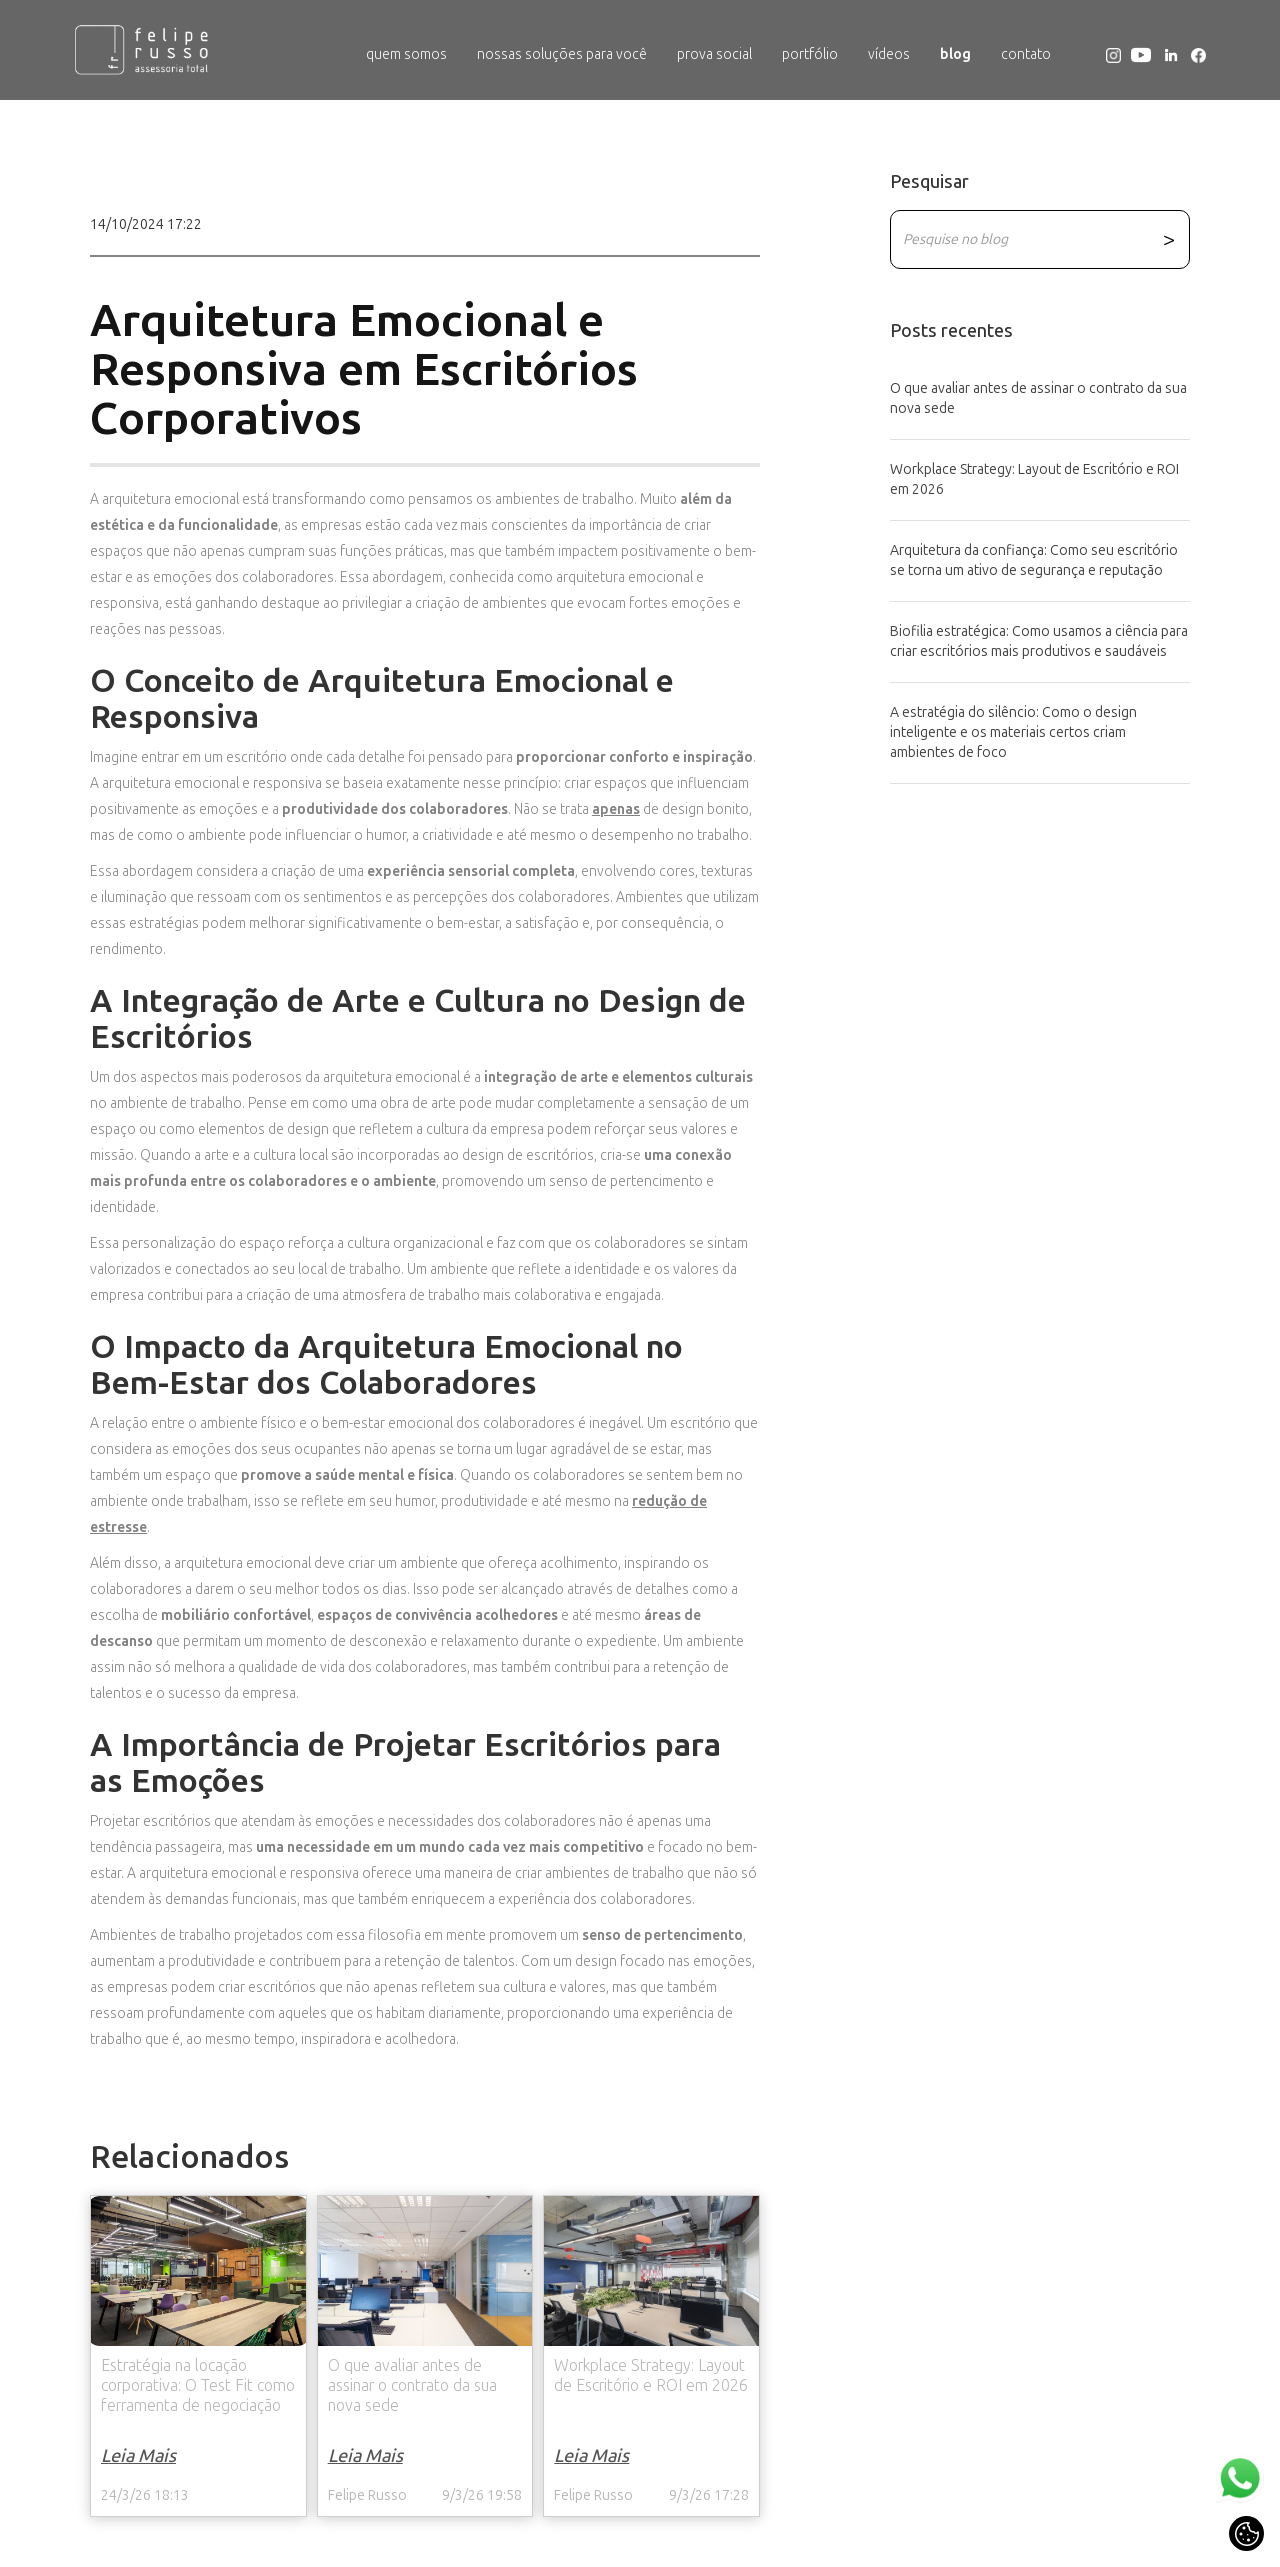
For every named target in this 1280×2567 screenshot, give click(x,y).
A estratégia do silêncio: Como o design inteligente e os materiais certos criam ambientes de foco (1013, 732)
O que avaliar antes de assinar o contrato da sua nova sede (1038, 398)
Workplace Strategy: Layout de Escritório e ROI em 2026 (1034, 479)
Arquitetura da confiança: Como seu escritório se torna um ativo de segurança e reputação (1034, 560)
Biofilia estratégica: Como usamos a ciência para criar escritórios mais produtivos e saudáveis (1039, 641)
